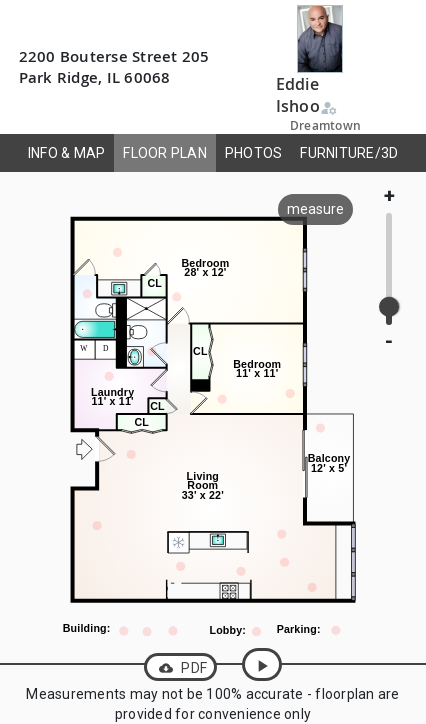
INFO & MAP (67, 153)
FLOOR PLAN (165, 153)
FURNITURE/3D (349, 153)
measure (315, 209)
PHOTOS (254, 153)
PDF (180, 668)
